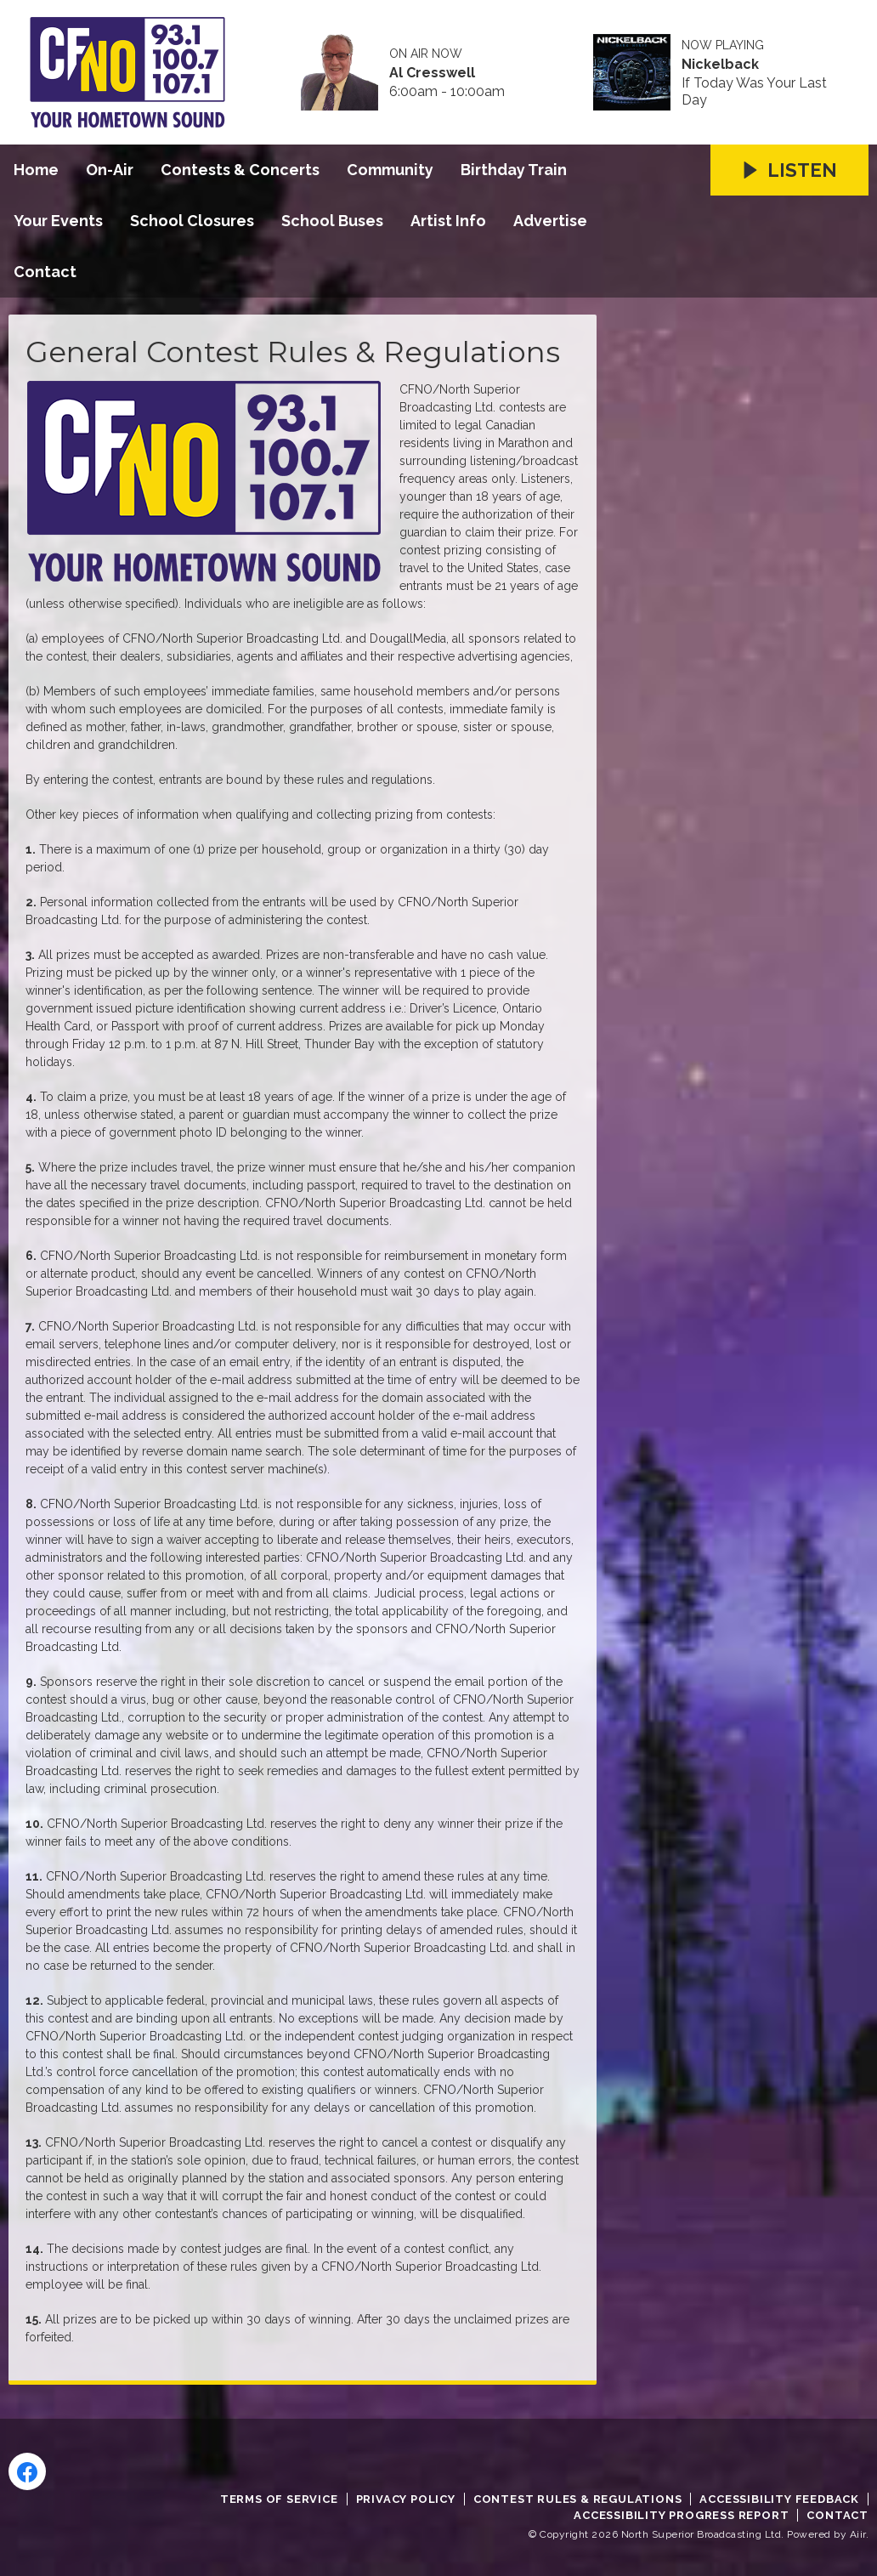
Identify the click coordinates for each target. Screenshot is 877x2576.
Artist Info (448, 221)
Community (390, 170)
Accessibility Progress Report (681, 2515)
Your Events (58, 221)
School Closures (192, 221)
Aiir (858, 2534)
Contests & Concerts (240, 170)
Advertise (550, 221)
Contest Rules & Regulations (577, 2499)
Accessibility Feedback (779, 2499)
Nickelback (720, 64)
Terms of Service (279, 2499)
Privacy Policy (405, 2499)
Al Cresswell (432, 73)
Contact (45, 272)
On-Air (109, 170)
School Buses (332, 221)
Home (36, 170)
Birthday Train (514, 170)
